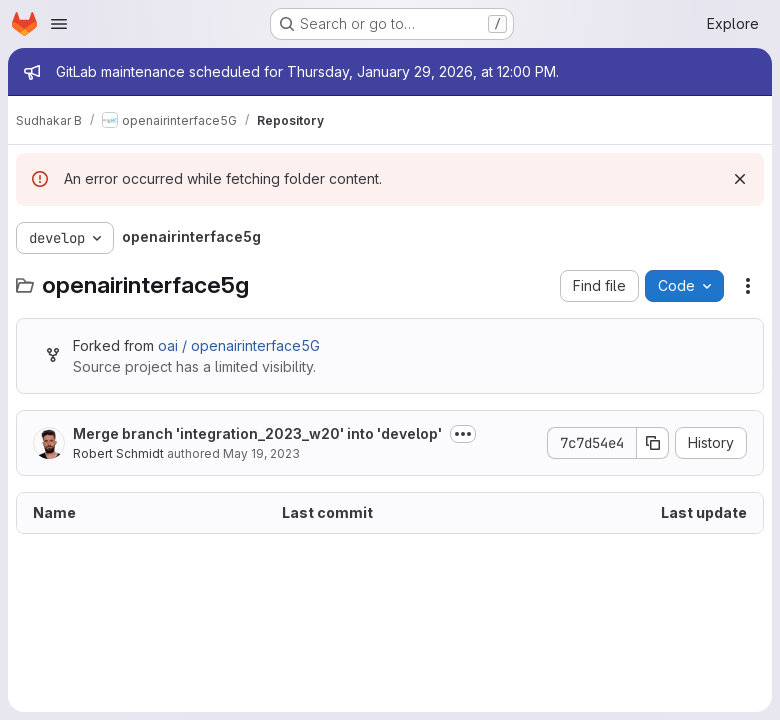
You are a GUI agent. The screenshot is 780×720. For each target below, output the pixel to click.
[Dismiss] (740, 179)
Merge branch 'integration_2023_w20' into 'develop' (257, 433)
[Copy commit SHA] (653, 443)
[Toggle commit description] (463, 434)
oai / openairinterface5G (239, 345)
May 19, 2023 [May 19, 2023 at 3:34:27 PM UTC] (261, 453)
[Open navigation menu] (59, 24)
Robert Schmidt (118, 453)
